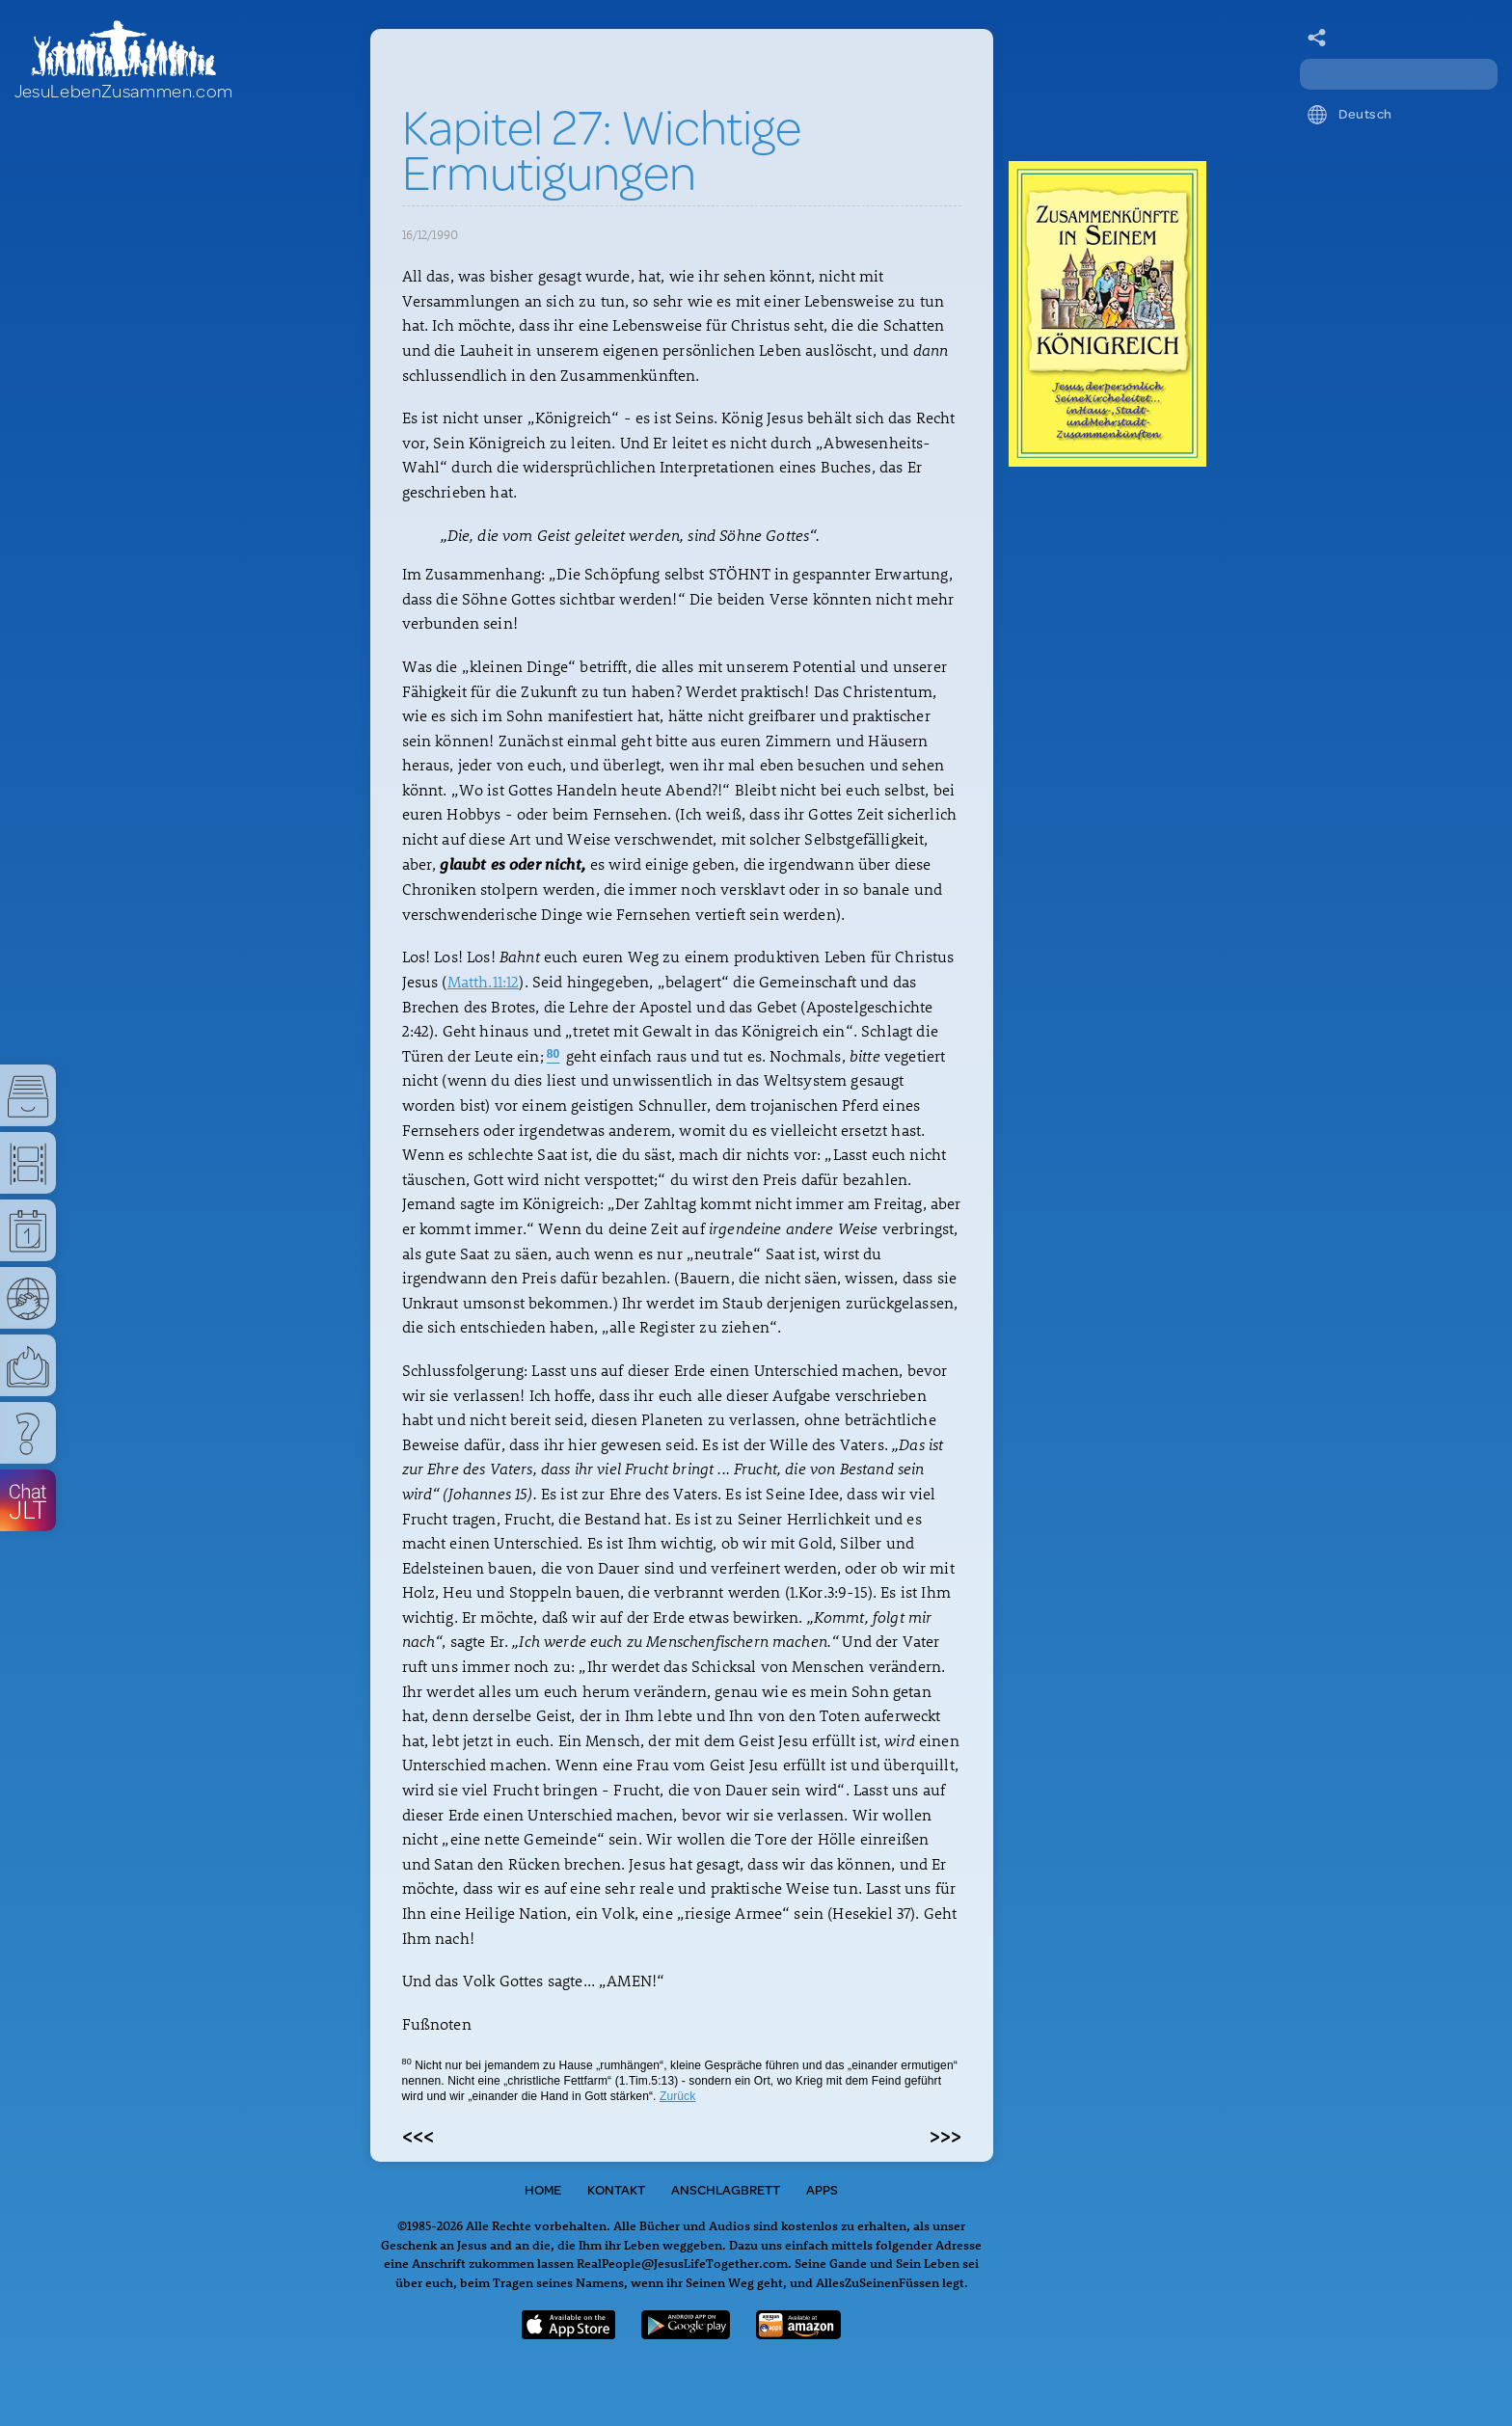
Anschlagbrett (725, 2189)
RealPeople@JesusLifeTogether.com (682, 2262)
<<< (418, 2134)
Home (543, 2189)
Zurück (677, 2096)
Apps (822, 2189)
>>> (945, 2134)
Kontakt (616, 2189)
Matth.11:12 (483, 981)
